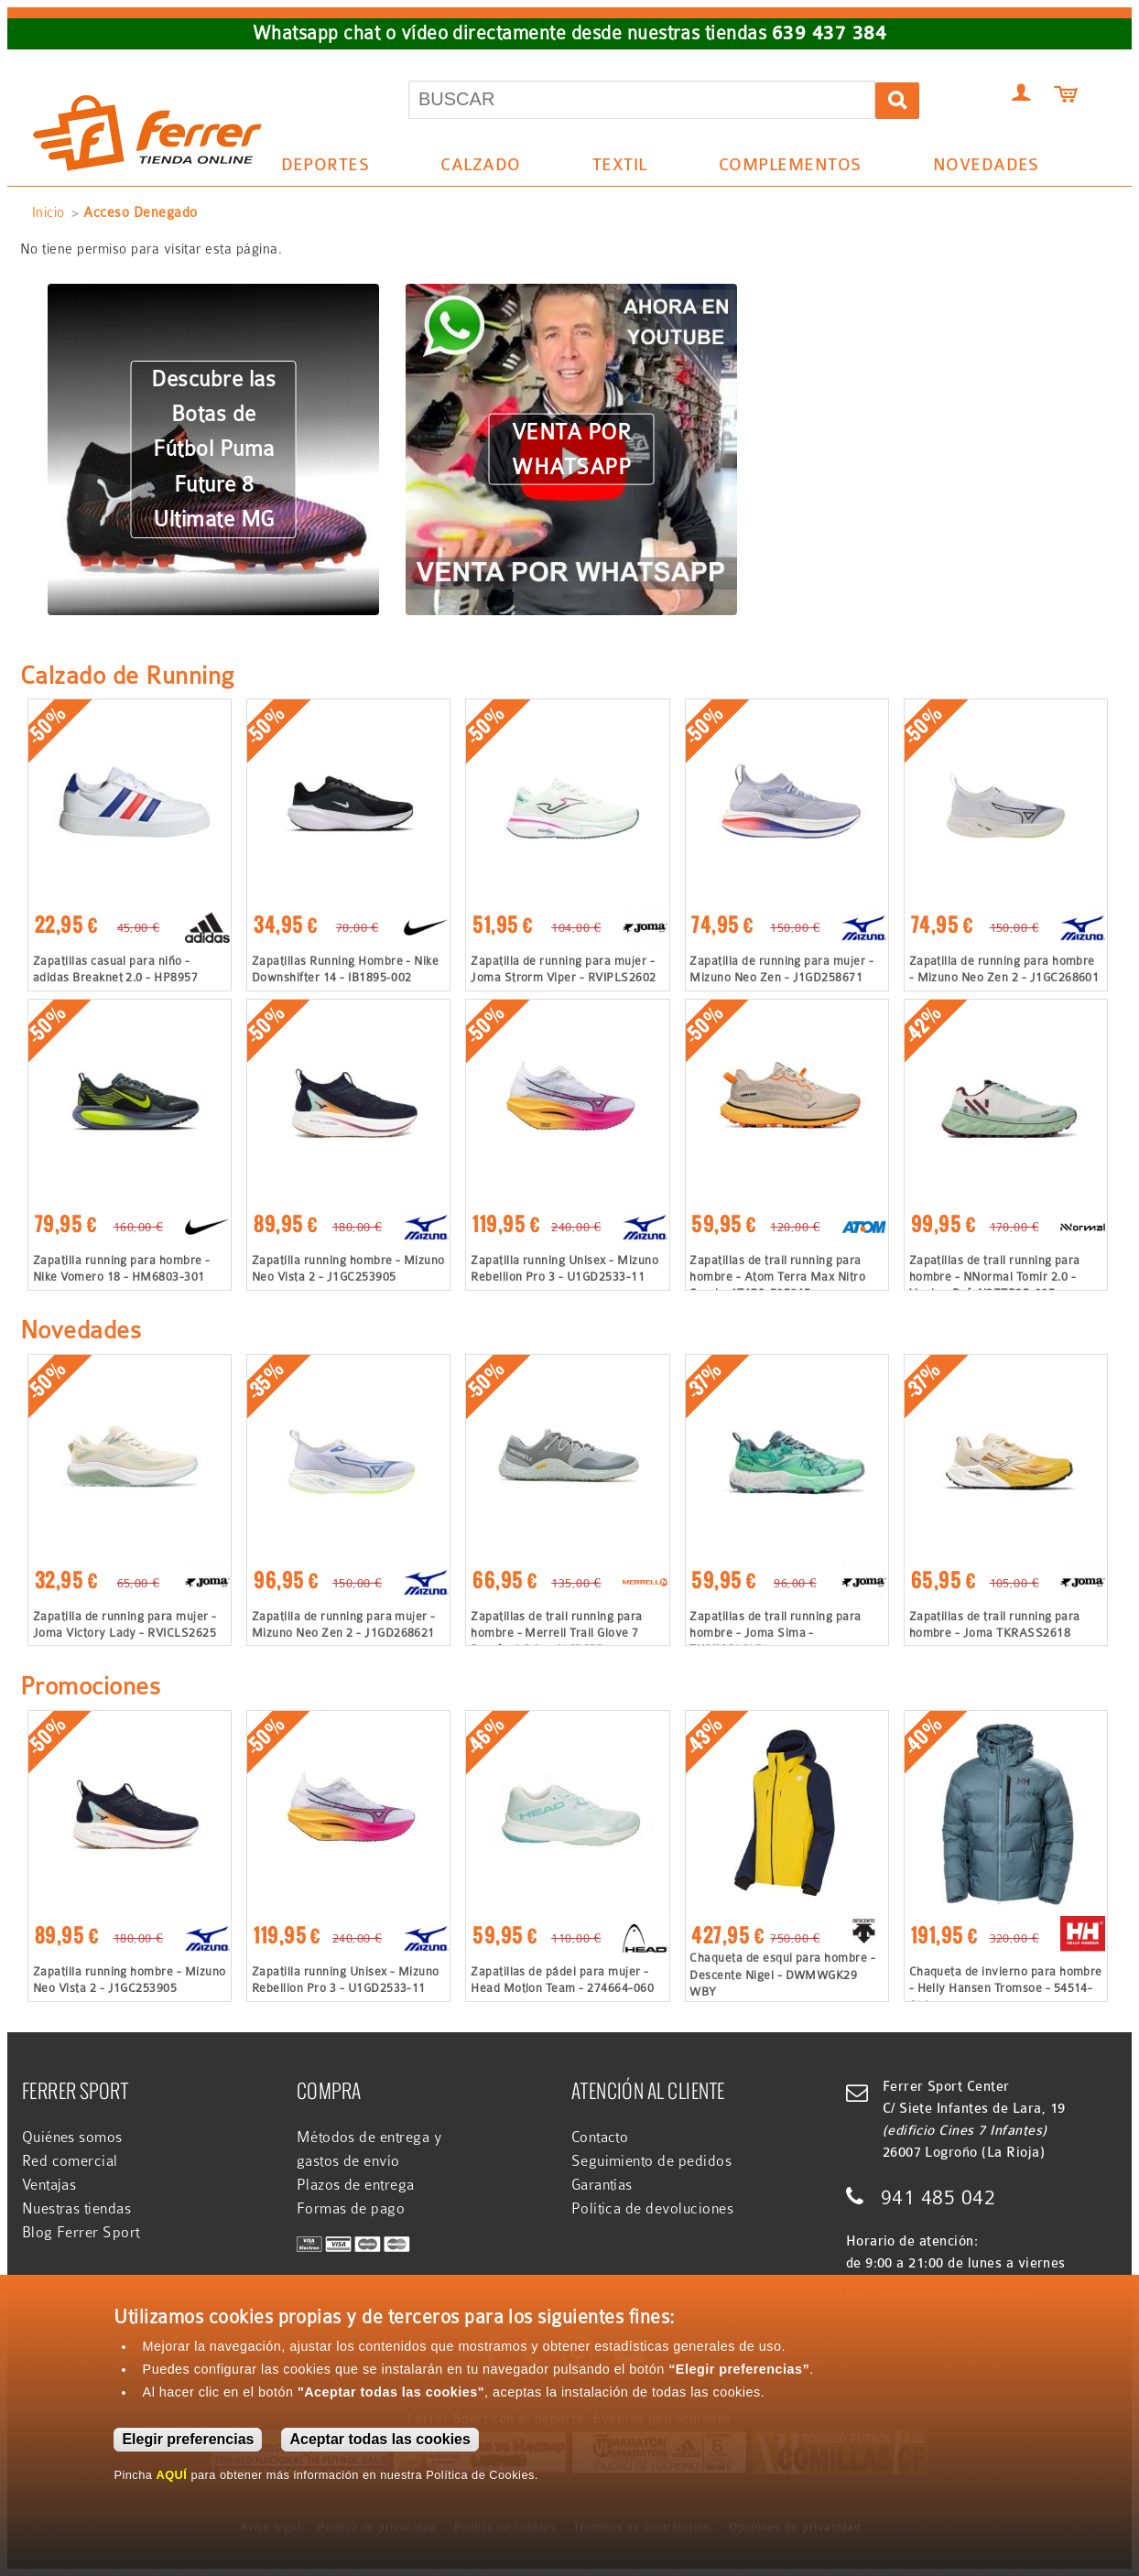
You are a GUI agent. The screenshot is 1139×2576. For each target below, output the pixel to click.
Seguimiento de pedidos (651, 2161)
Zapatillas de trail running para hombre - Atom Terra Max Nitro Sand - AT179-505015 (777, 1276)
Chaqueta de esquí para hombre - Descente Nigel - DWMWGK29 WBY (782, 1974)
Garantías (602, 2185)
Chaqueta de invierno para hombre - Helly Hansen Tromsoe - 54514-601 (1005, 1987)
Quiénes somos (72, 2137)
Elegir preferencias (188, 2439)
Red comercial (70, 2161)
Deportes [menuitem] (318, 168)
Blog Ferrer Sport (81, 2232)
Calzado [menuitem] (474, 168)
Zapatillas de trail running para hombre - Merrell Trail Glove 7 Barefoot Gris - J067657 (556, 1632)
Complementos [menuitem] (782, 168)
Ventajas (49, 2185)
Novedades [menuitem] (986, 165)
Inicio (48, 212)
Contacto (600, 2137)
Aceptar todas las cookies (379, 2439)
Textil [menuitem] (612, 168)
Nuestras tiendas (77, 2209)
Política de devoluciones (652, 2209)
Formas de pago (351, 2209)
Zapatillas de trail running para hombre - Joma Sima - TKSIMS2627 (775, 1632)
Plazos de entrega (356, 2185)
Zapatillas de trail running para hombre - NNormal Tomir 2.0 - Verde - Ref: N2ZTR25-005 (994, 1276)
